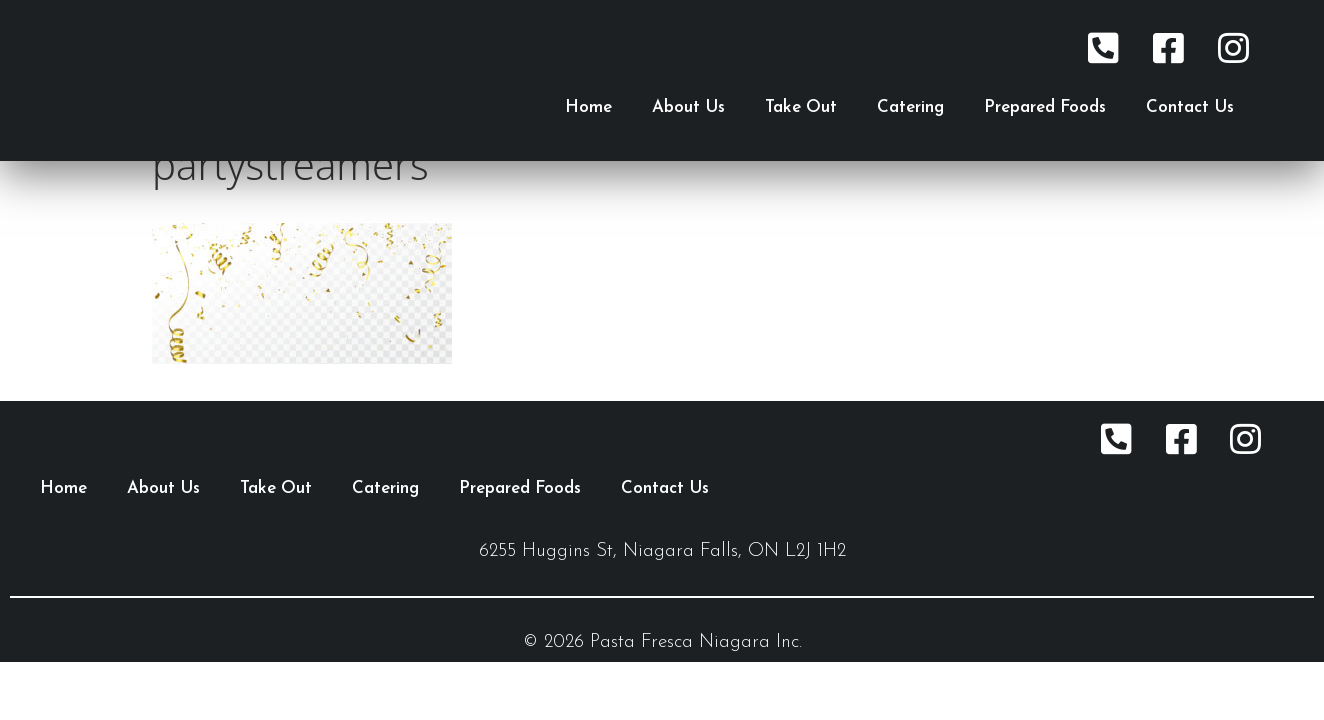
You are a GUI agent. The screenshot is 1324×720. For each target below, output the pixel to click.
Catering (910, 107)
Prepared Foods (1045, 107)
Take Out (801, 107)
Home (588, 107)
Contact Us (1190, 107)
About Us (688, 107)
